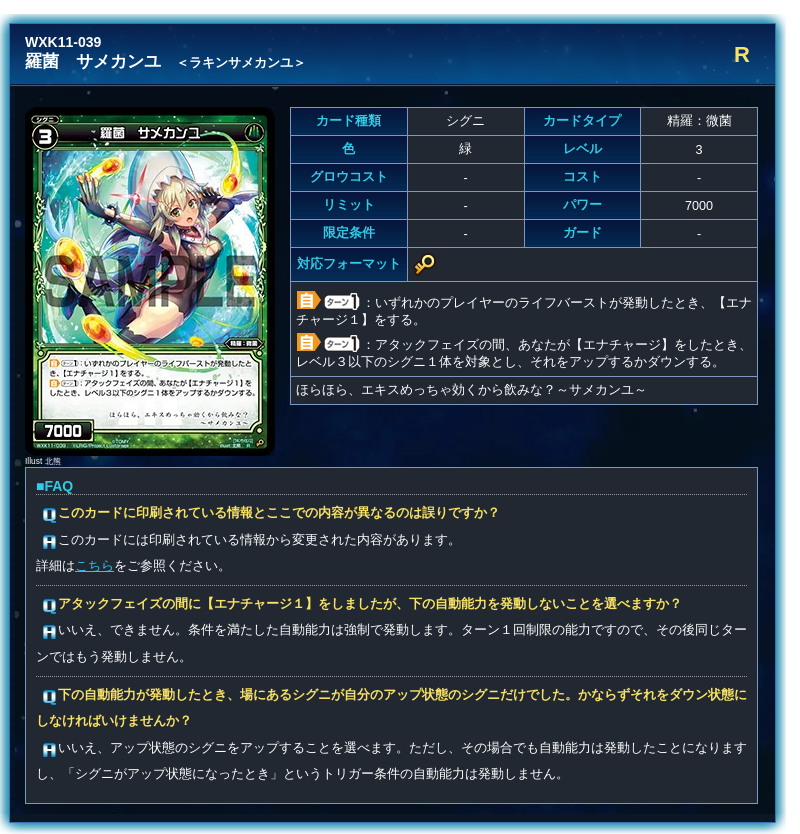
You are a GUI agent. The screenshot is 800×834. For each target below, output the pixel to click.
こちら (94, 565)
